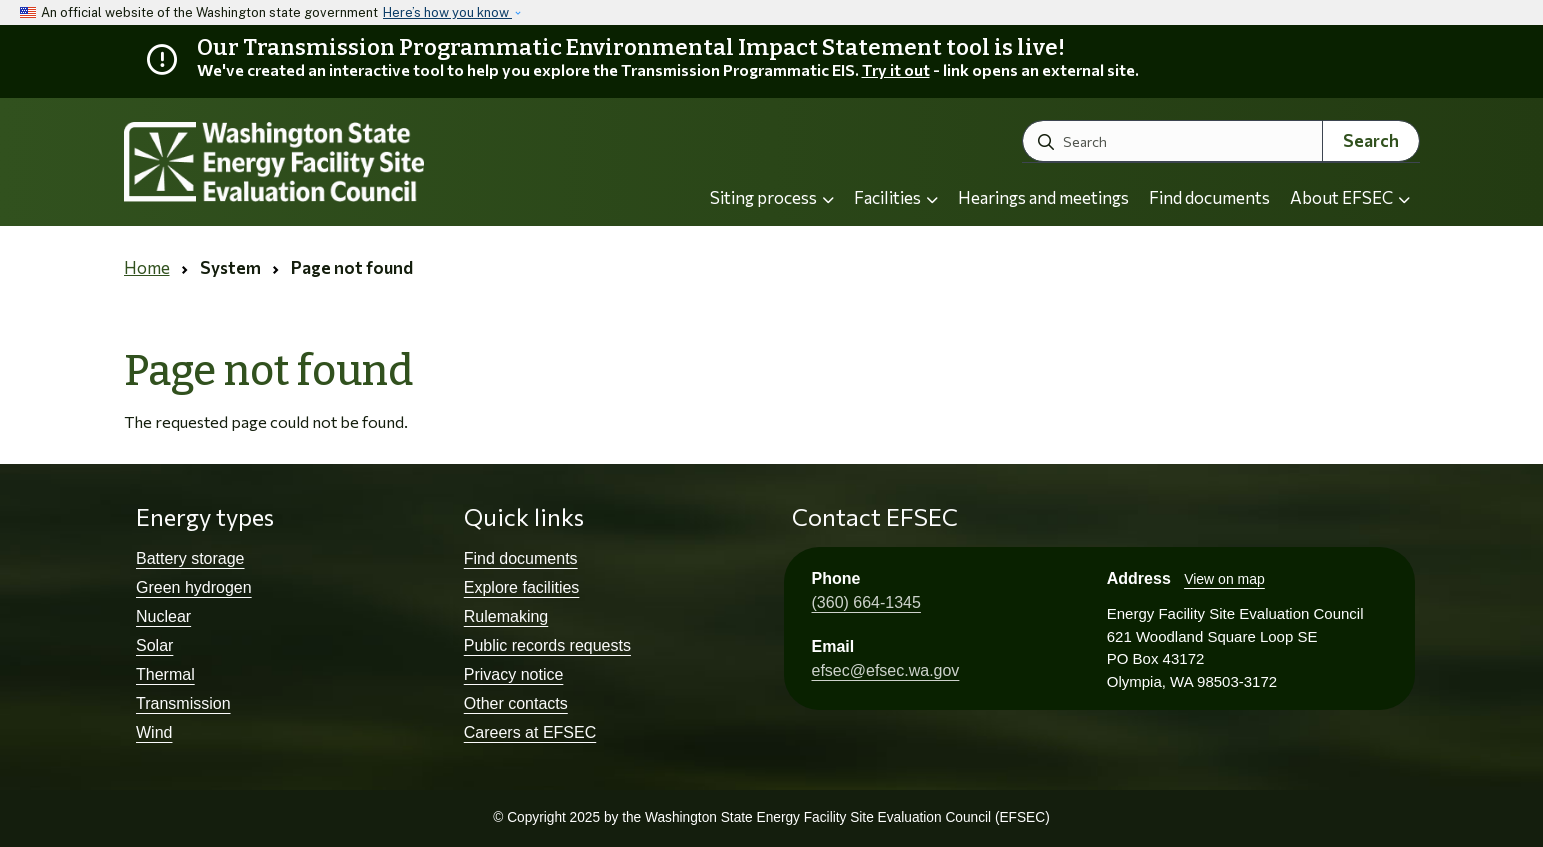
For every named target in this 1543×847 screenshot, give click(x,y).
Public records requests (547, 645)
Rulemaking (506, 616)
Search (1371, 140)
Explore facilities (522, 587)
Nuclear (163, 616)
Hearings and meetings (1043, 197)
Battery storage (190, 558)
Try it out (896, 69)
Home (147, 267)
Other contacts (516, 703)
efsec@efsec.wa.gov (886, 670)
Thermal (165, 674)
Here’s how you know (447, 12)
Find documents (1209, 197)
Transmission (183, 703)
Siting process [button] (772, 197)
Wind (154, 732)
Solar (154, 645)
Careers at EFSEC (530, 732)
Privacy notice (514, 674)
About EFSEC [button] (1350, 197)
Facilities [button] (896, 197)
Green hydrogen (194, 587)
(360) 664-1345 (866, 602)
